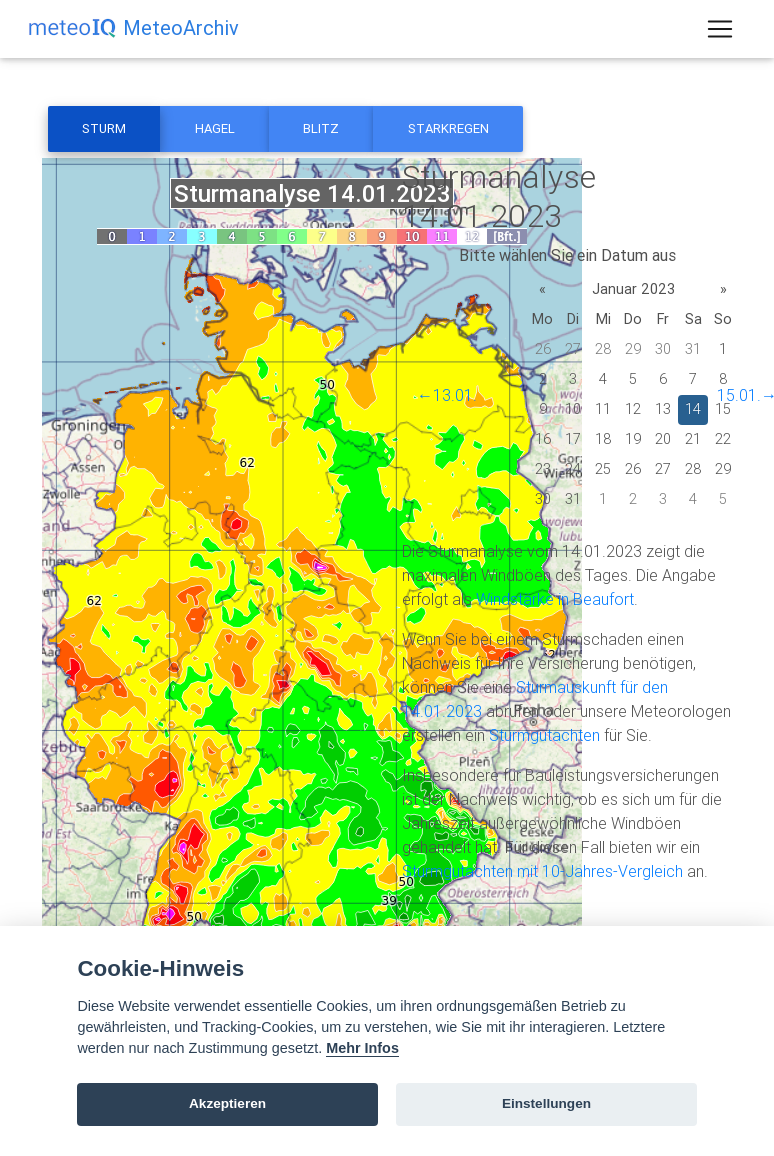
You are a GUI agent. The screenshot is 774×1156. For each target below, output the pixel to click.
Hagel (215, 128)
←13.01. (447, 395)
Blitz (321, 128)
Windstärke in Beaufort (555, 599)
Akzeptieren (227, 1103)
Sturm (104, 128)
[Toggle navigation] (720, 33)
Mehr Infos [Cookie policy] (362, 1048)
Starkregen (448, 128)
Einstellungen (546, 1103)
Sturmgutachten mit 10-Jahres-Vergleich (542, 871)
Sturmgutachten (544, 735)
